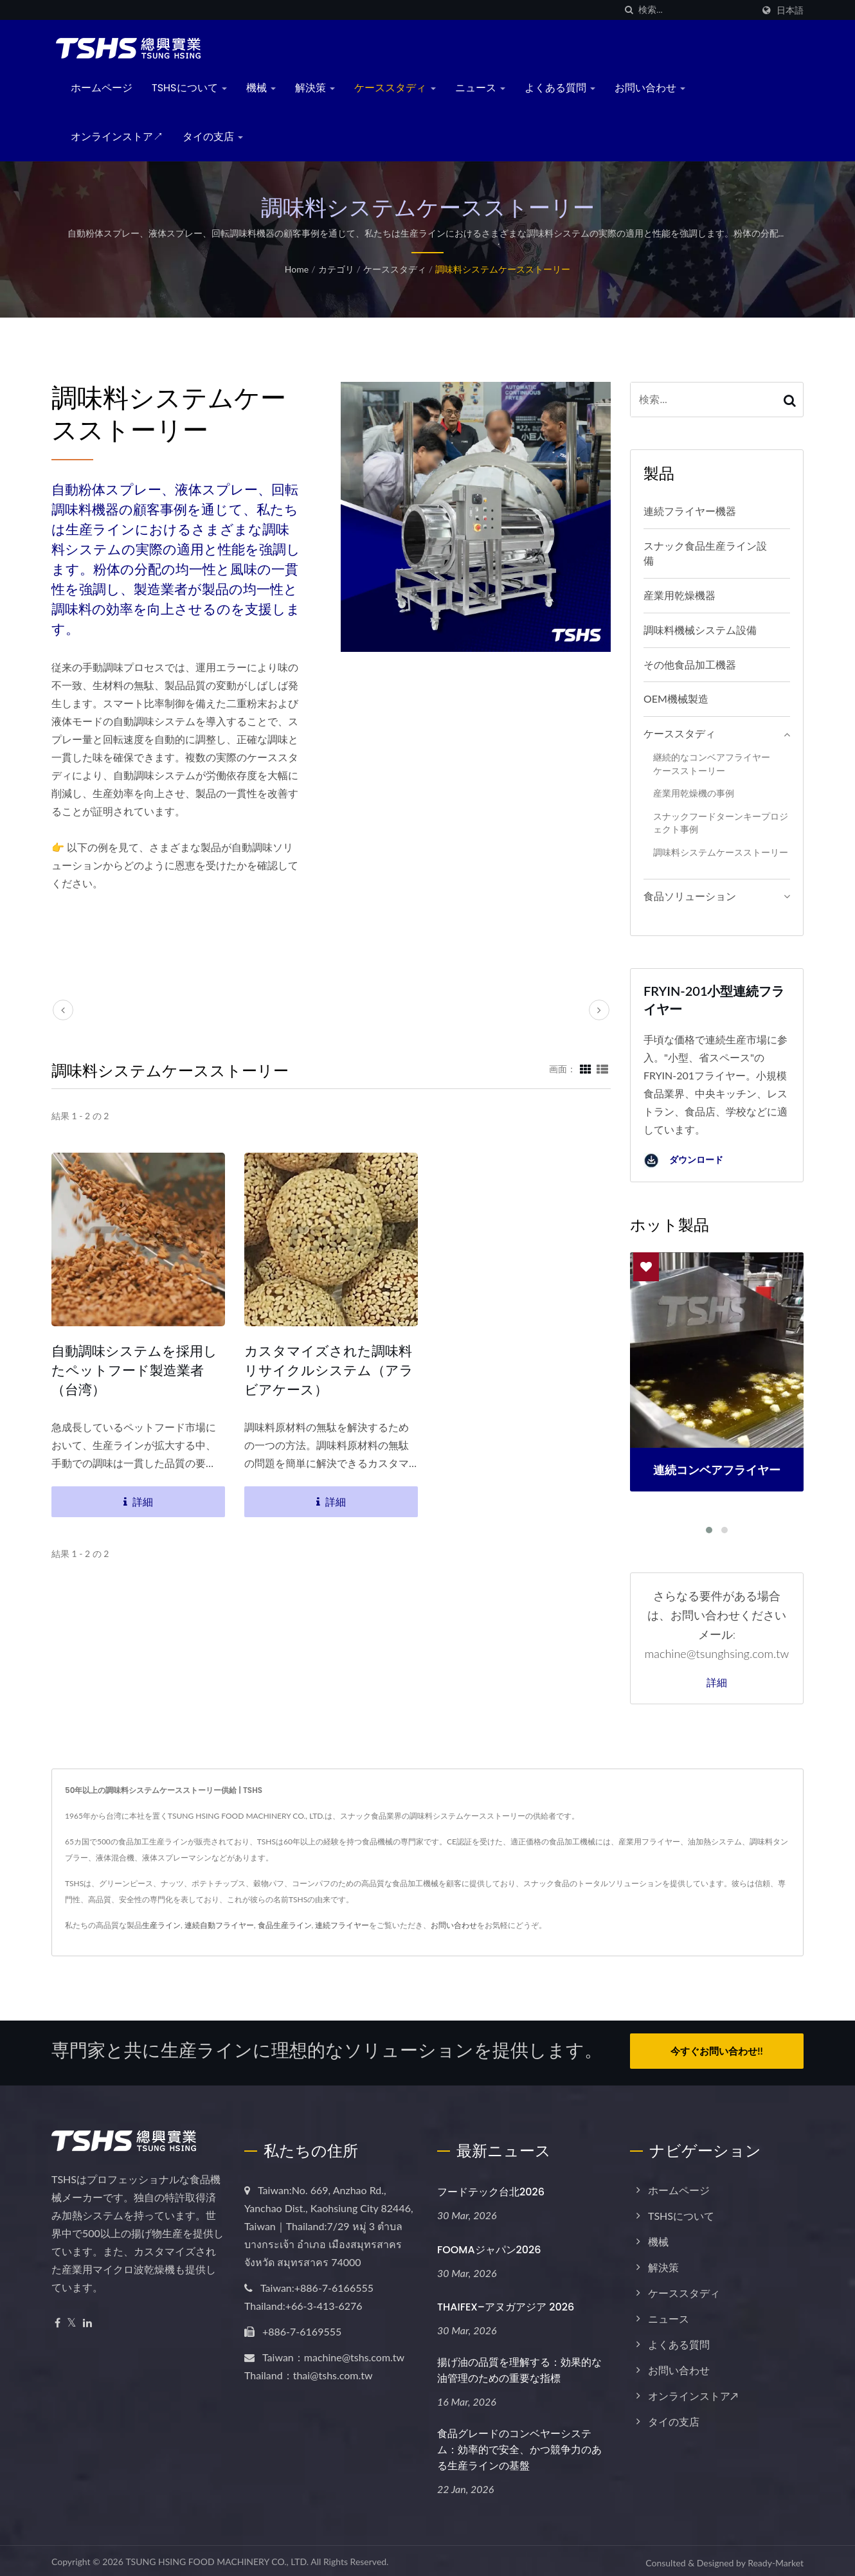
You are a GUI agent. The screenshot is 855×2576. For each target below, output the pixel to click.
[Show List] (602, 1068)
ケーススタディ (394, 87)
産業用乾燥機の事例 (693, 793)
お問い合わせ (650, 87)
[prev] (63, 1010)
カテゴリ (336, 269)
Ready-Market (776, 2558)
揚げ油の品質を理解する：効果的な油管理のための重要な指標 (519, 2366)
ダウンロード (683, 1161)
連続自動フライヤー (219, 1925)
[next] (599, 1010)
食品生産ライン (285, 1925)
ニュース (480, 87)
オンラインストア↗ (117, 136)
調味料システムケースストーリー (502, 269)
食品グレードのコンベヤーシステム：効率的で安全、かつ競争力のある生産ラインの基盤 (519, 2445)
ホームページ (101, 87)
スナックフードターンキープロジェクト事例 (720, 823)
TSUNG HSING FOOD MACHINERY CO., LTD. (217, 2557)
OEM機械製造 (676, 698)
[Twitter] (71, 2319)
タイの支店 (213, 136)
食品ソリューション (690, 896)
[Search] (695, 10)
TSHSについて (189, 87)
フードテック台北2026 (490, 2188)
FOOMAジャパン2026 (489, 2245)
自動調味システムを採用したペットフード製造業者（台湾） (134, 1370)
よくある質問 (560, 87)
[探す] (628, 10)
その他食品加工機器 (690, 664)
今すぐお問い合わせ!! (716, 2051)
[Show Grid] (585, 1068)
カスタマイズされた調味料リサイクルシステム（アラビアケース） (328, 1370)
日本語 (790, 10)
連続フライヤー (342, 1925)
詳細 (716, 1683)
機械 (261, 87)
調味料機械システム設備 (700, 630)
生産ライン (161, 1925)
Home (297, 269)
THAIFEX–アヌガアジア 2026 (505, 2303)
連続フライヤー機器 (690, 511)
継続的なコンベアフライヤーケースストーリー (711, 764)
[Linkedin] (87, 2319)
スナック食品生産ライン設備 (705, 552)
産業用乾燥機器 (680, 595)
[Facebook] (57, 2319)
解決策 (315, 87)
